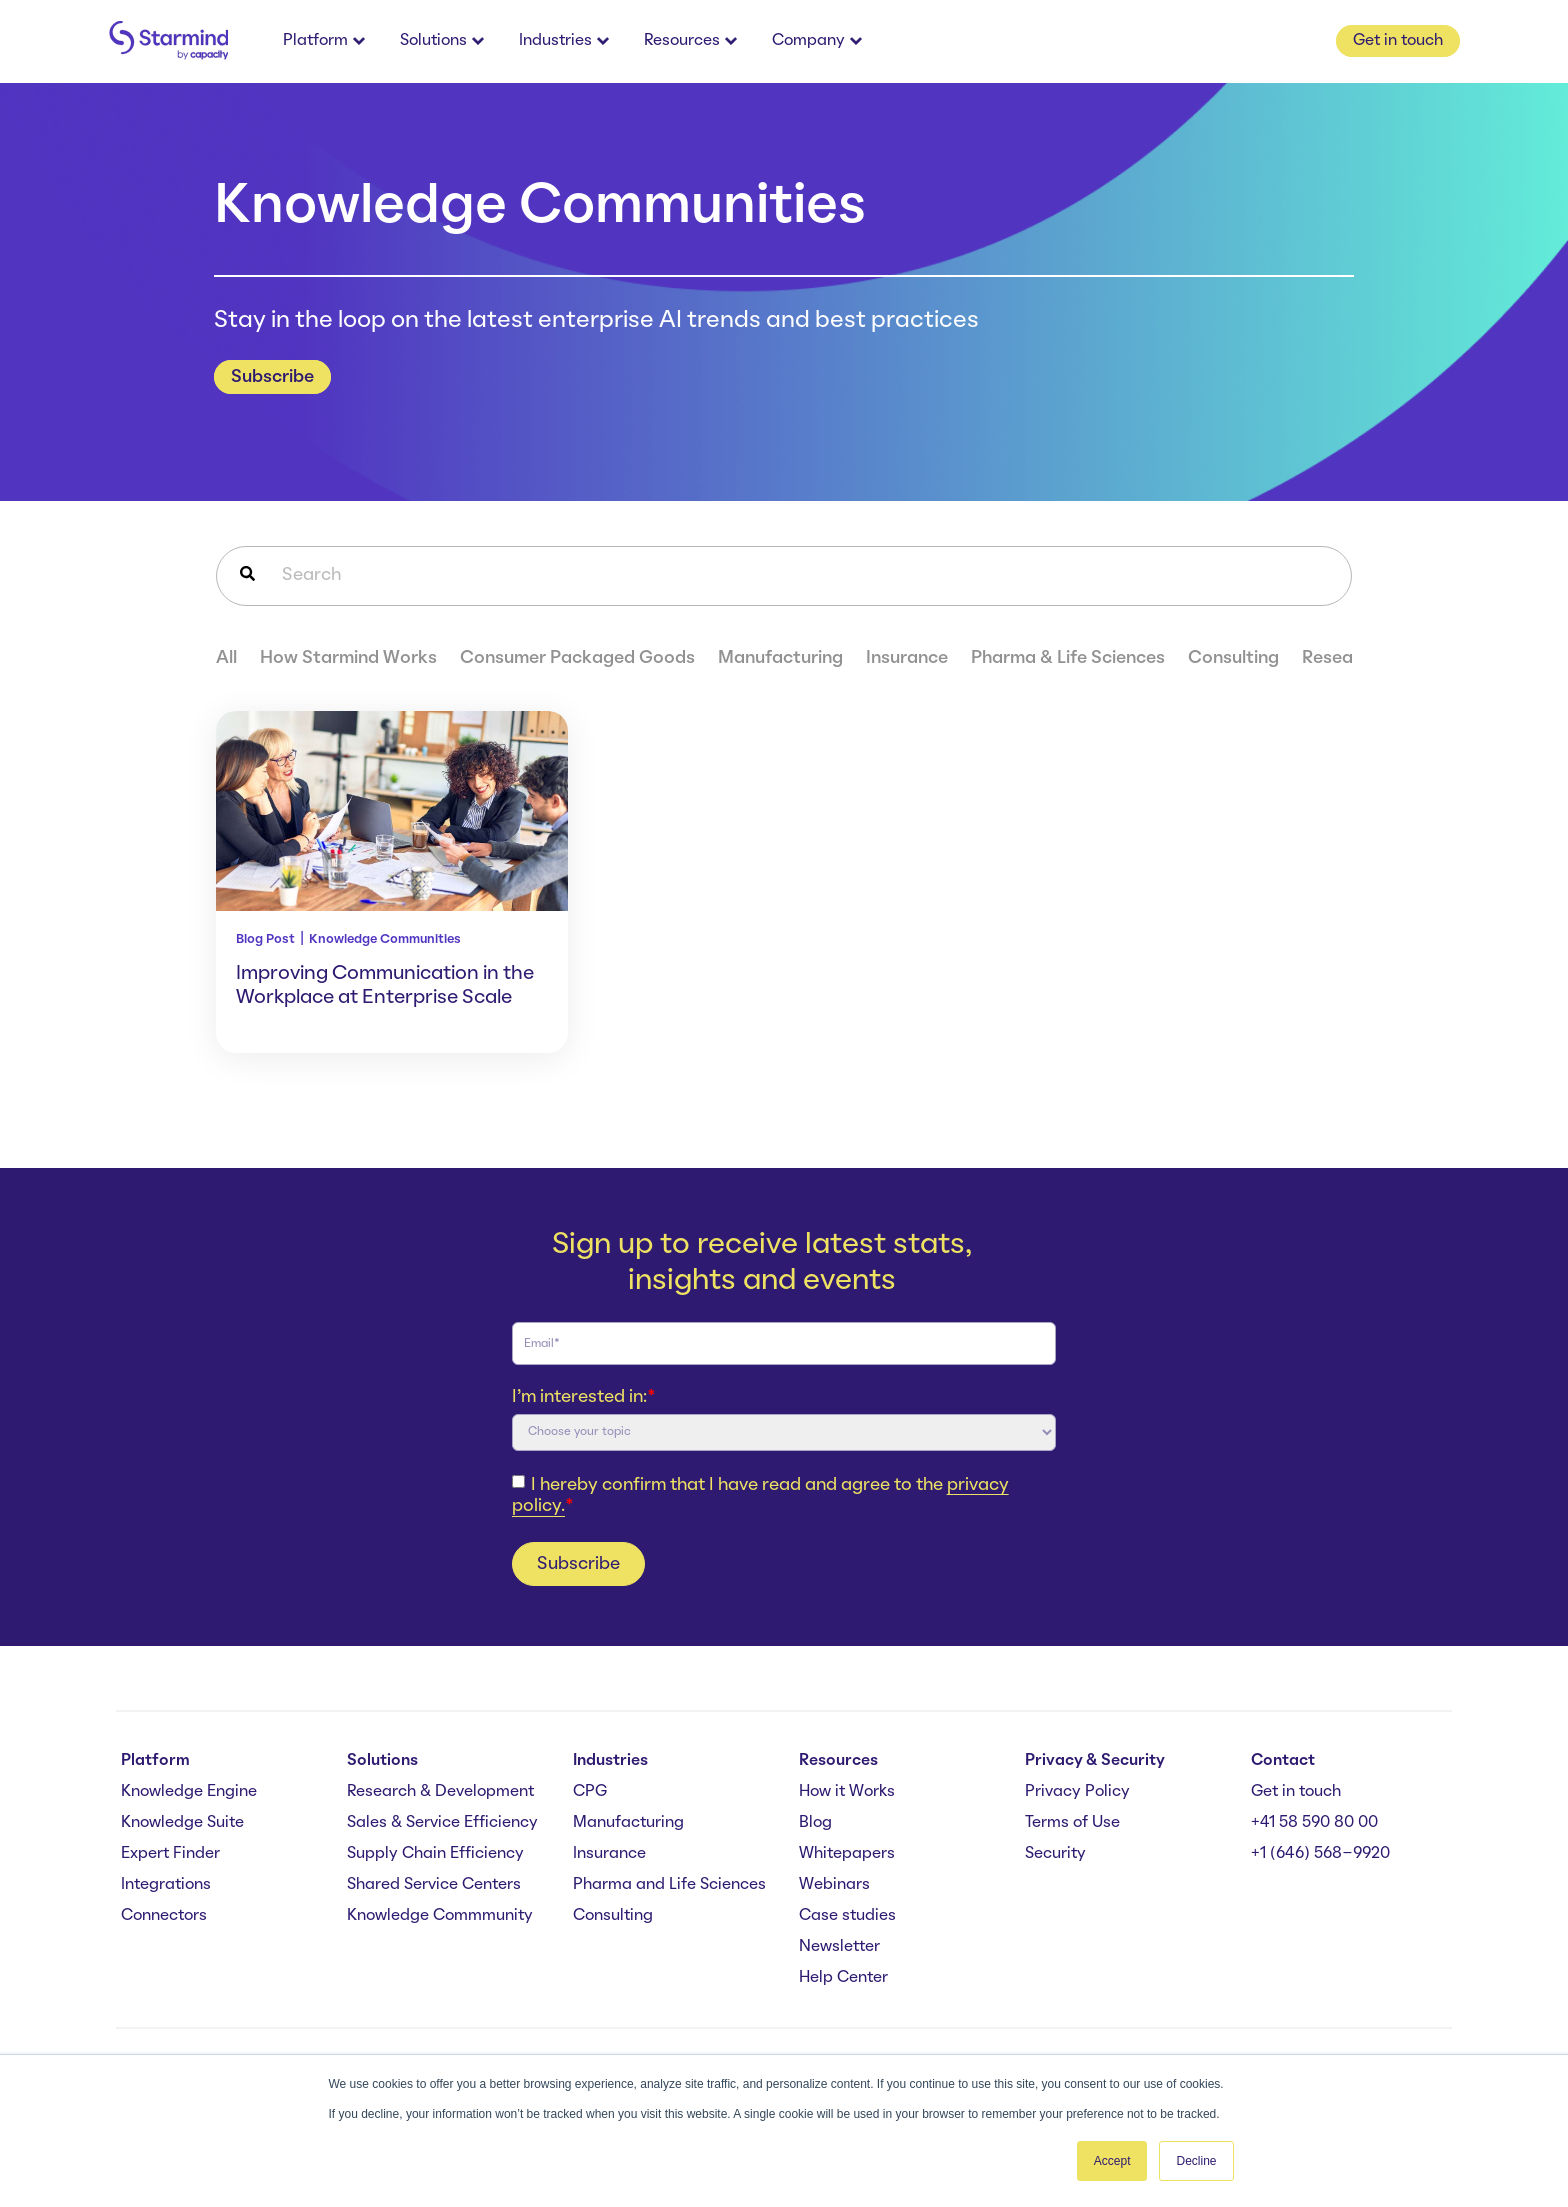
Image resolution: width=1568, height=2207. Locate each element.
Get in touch (1296, 1792)
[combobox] (784, 576)
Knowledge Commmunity (440, 1916)
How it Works (847, 1792)
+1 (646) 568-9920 (1320, 1854)
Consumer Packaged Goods (577, 658)
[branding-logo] (168, 41)
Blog (815, 1823)
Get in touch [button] (1398, 41)
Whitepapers (847, 1854)
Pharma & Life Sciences (1068, 658)
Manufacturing (780, 658)
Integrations (166, 1885)
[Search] (247, 576)
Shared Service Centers (434, 1885)
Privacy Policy (1077, 1792)
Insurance (907, 658)
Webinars (834, 1885)
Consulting (1233, 658)
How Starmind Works (348, 658)
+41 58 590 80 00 (1314, 1823)
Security (1055, 1854)
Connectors (164, 1916)
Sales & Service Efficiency (442, 1823)
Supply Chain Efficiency (435, 1854)
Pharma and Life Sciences (669, 1885)
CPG (590, 1792)
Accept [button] (1112, 2161)
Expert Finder (170, 1854)
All (226, 658)
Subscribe (272, 377)
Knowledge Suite (182, 1823)
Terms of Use (1072, 1823)
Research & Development (440, 1792)
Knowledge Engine (189, 1792)
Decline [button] (1196, 2161)
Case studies (847, 1916)
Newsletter (839, 1947)
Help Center (843, 1978)
